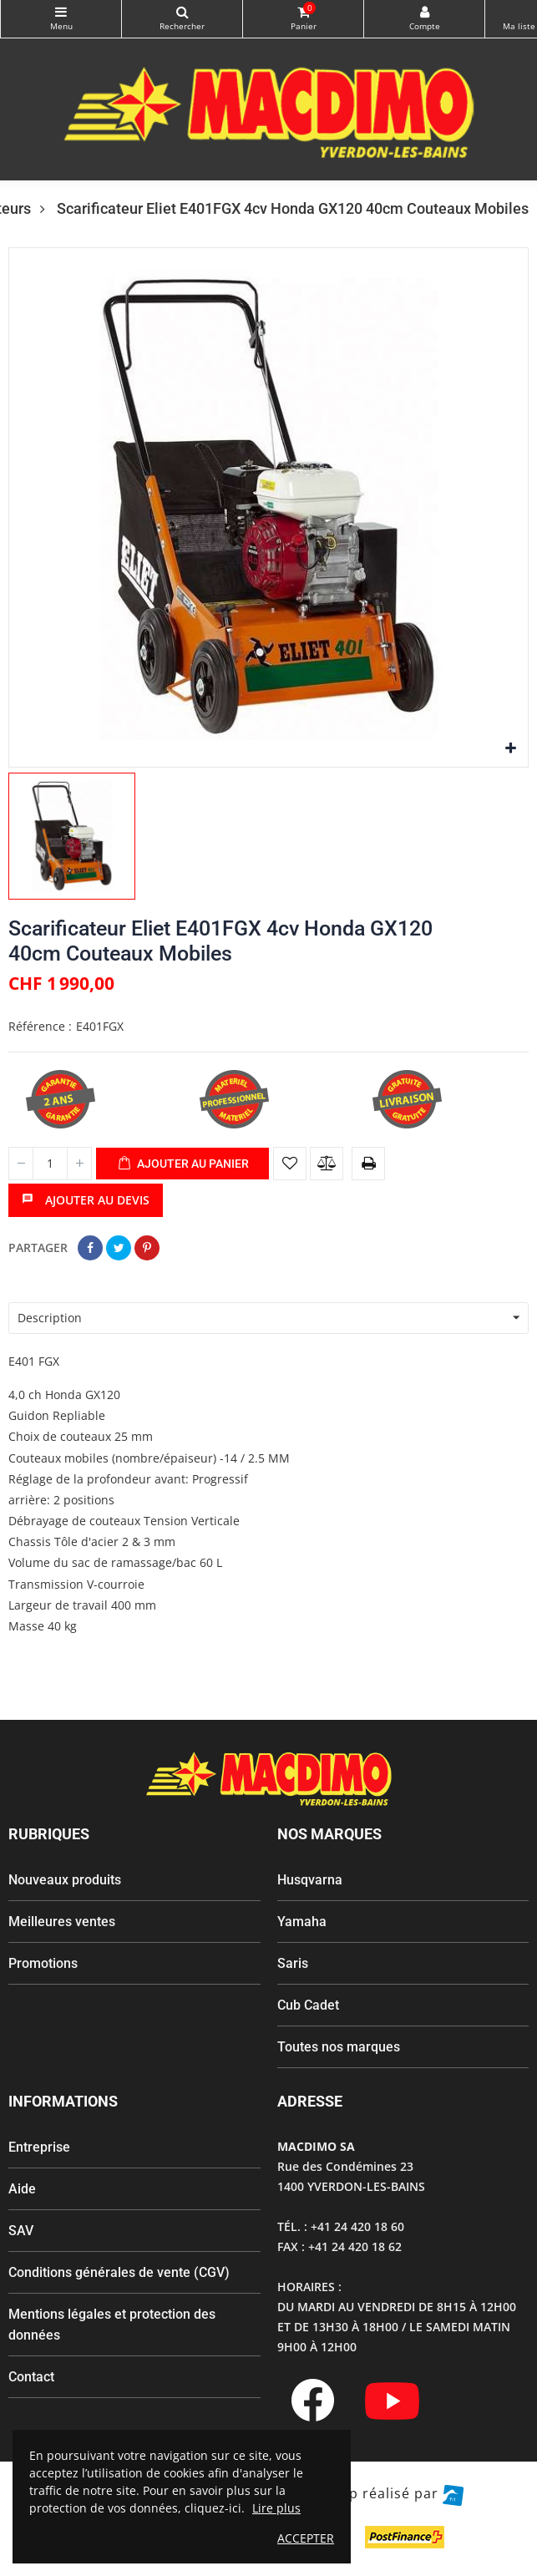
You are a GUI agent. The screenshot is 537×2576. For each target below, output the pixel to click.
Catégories (61, 11)
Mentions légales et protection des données (111, 2324)
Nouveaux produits (64, 1880)
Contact (31, 2377)
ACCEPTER (305, 2538)
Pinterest (147, 1247)
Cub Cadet (308, 2005)
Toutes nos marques (338, 2047)
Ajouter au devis (85, 1200)
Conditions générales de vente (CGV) (119, 2272)
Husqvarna (309, 1880)
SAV (20, 2231)
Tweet (118, 1247)
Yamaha (302, 1921)
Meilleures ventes (61, 1921)
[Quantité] (50, 1163)
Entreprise (39, 2147)
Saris (292, 1963)
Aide (22, 2189)
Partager (90, 1247)
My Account (424, 11)
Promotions (43, 1963)
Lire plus (276, 2508)
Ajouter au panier (183, 1164)
